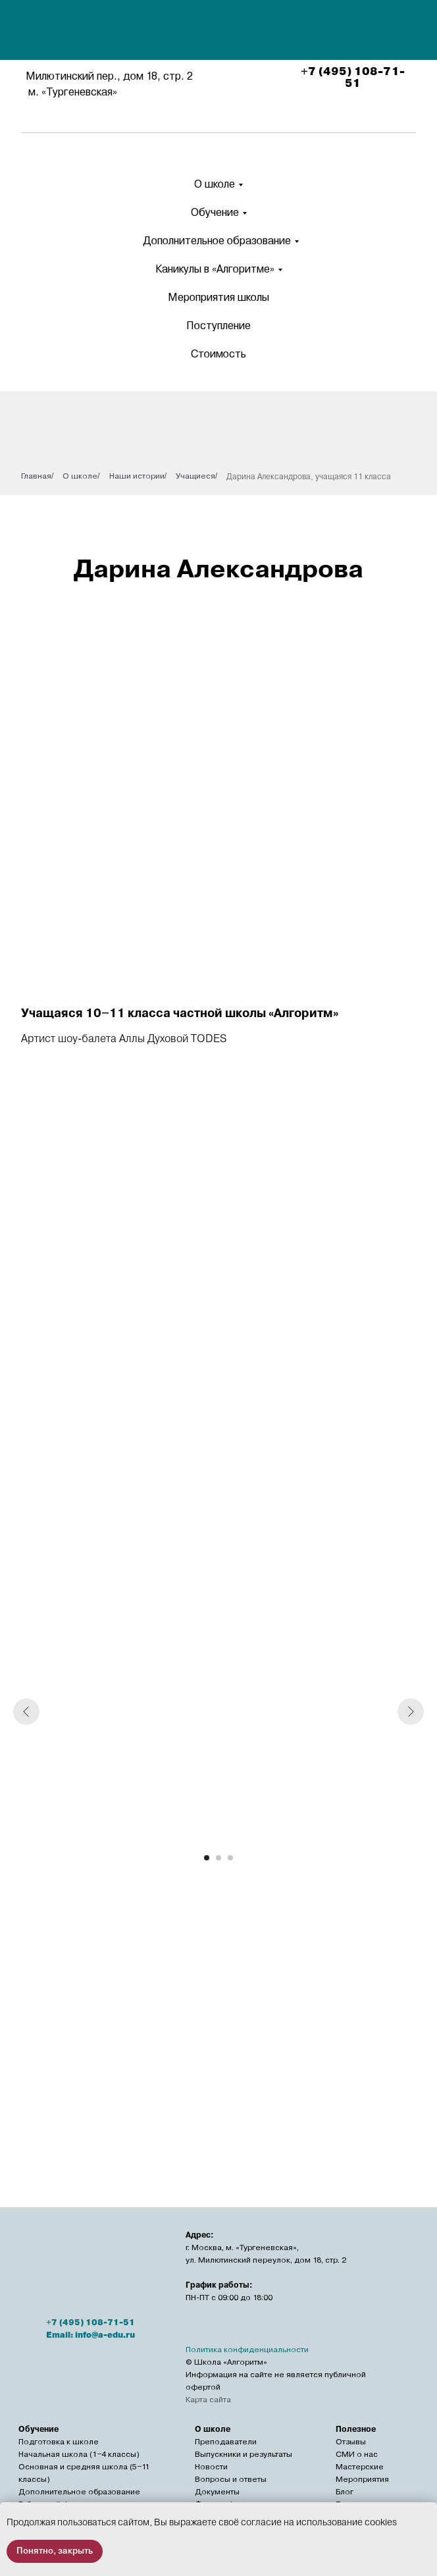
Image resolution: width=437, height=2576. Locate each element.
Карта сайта (208, 2399)
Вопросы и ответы (231, 2479)
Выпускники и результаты (243, 2454)
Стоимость (218, 354)
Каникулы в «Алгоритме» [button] (214, 269)
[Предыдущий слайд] (26, 1711)
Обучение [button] (215, 212)
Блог (344, 2491)
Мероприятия (362, 2479)
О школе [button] (214, 184)
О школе (80, 476)
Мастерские (360, 2466)
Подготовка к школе (58, 2441)
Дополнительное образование (217, 240)
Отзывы (351, 2441)
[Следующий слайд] (411, 1711)
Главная (36, 476)
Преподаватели (226, 2441)
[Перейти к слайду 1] (206, 1857)
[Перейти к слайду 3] (230, 1857)
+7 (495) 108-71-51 (353, 78)
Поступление (218, 325)
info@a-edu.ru (105, 2335)
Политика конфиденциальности (247, 2349)
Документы (217, 2491)
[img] (221, 31)
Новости (211, 2466)
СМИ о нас (357, 2454)
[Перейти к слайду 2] (218, 1857)
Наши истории (137, 476)
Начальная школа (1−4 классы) (79, 2454)
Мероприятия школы (218, 297)
